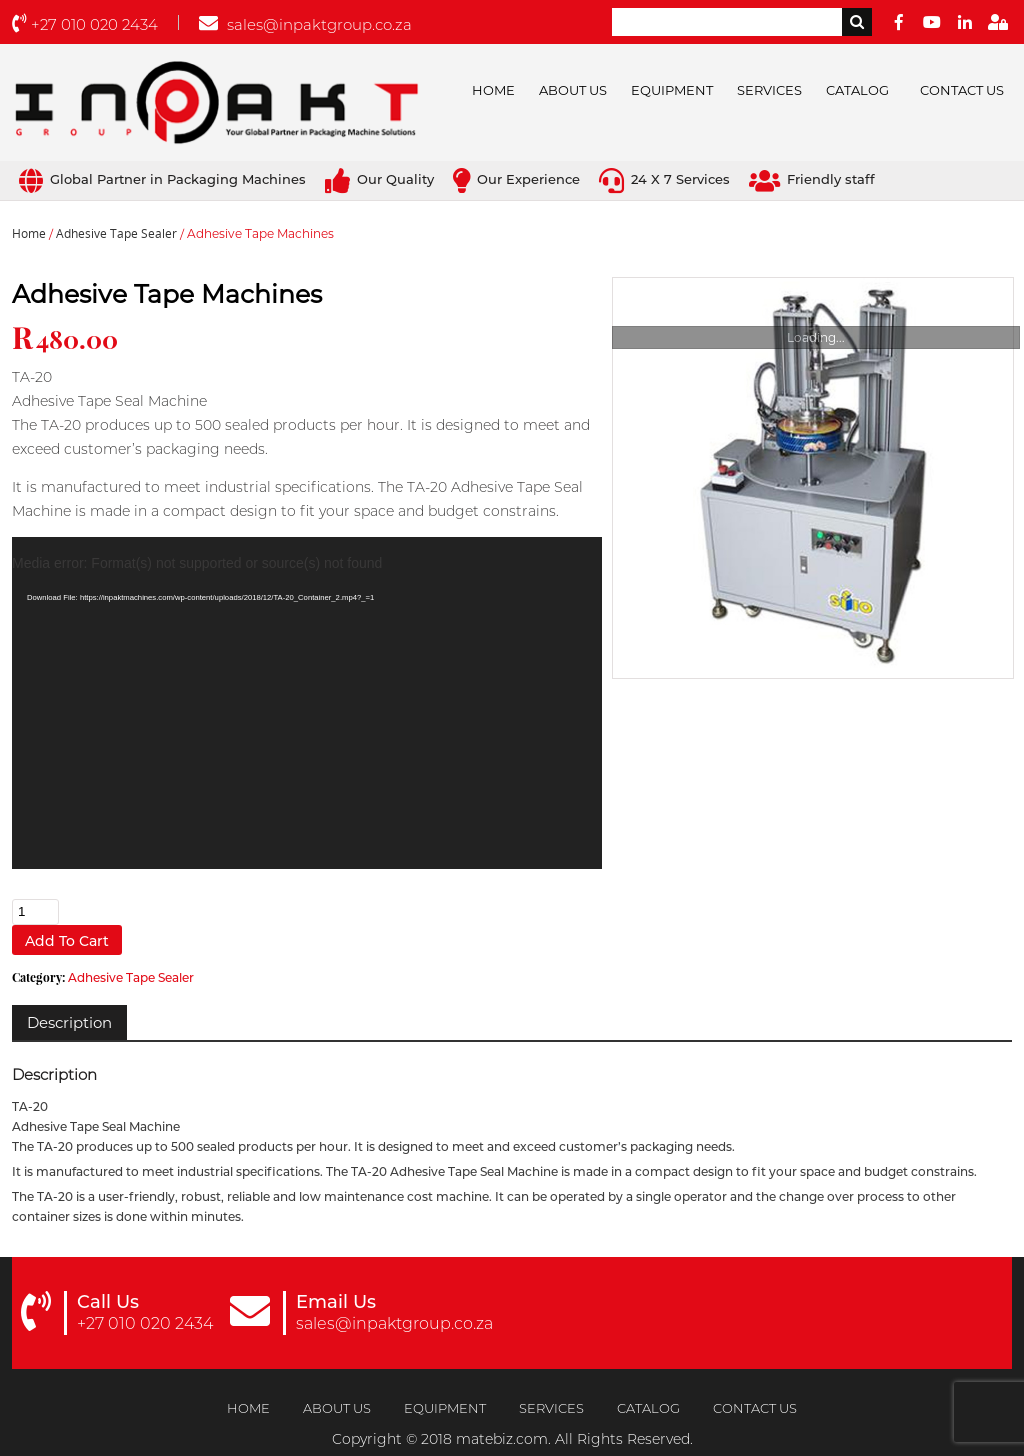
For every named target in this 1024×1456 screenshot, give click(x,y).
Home (493, 90)
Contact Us (962, 90)
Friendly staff (812, 179)
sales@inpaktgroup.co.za (305, 24)
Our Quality (379, 179)
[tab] (69, 1022)
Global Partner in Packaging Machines (162, 179)
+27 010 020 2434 (85, 24)
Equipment (672, 90)
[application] (307, 703)
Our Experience (516, 179)
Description (69, 1022)
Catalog (857, 90)
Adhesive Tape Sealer (116, 234)
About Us (573, 90)
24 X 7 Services (664, 179)
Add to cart (67, 941)
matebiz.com (502, 1439)
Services (769, 90)
